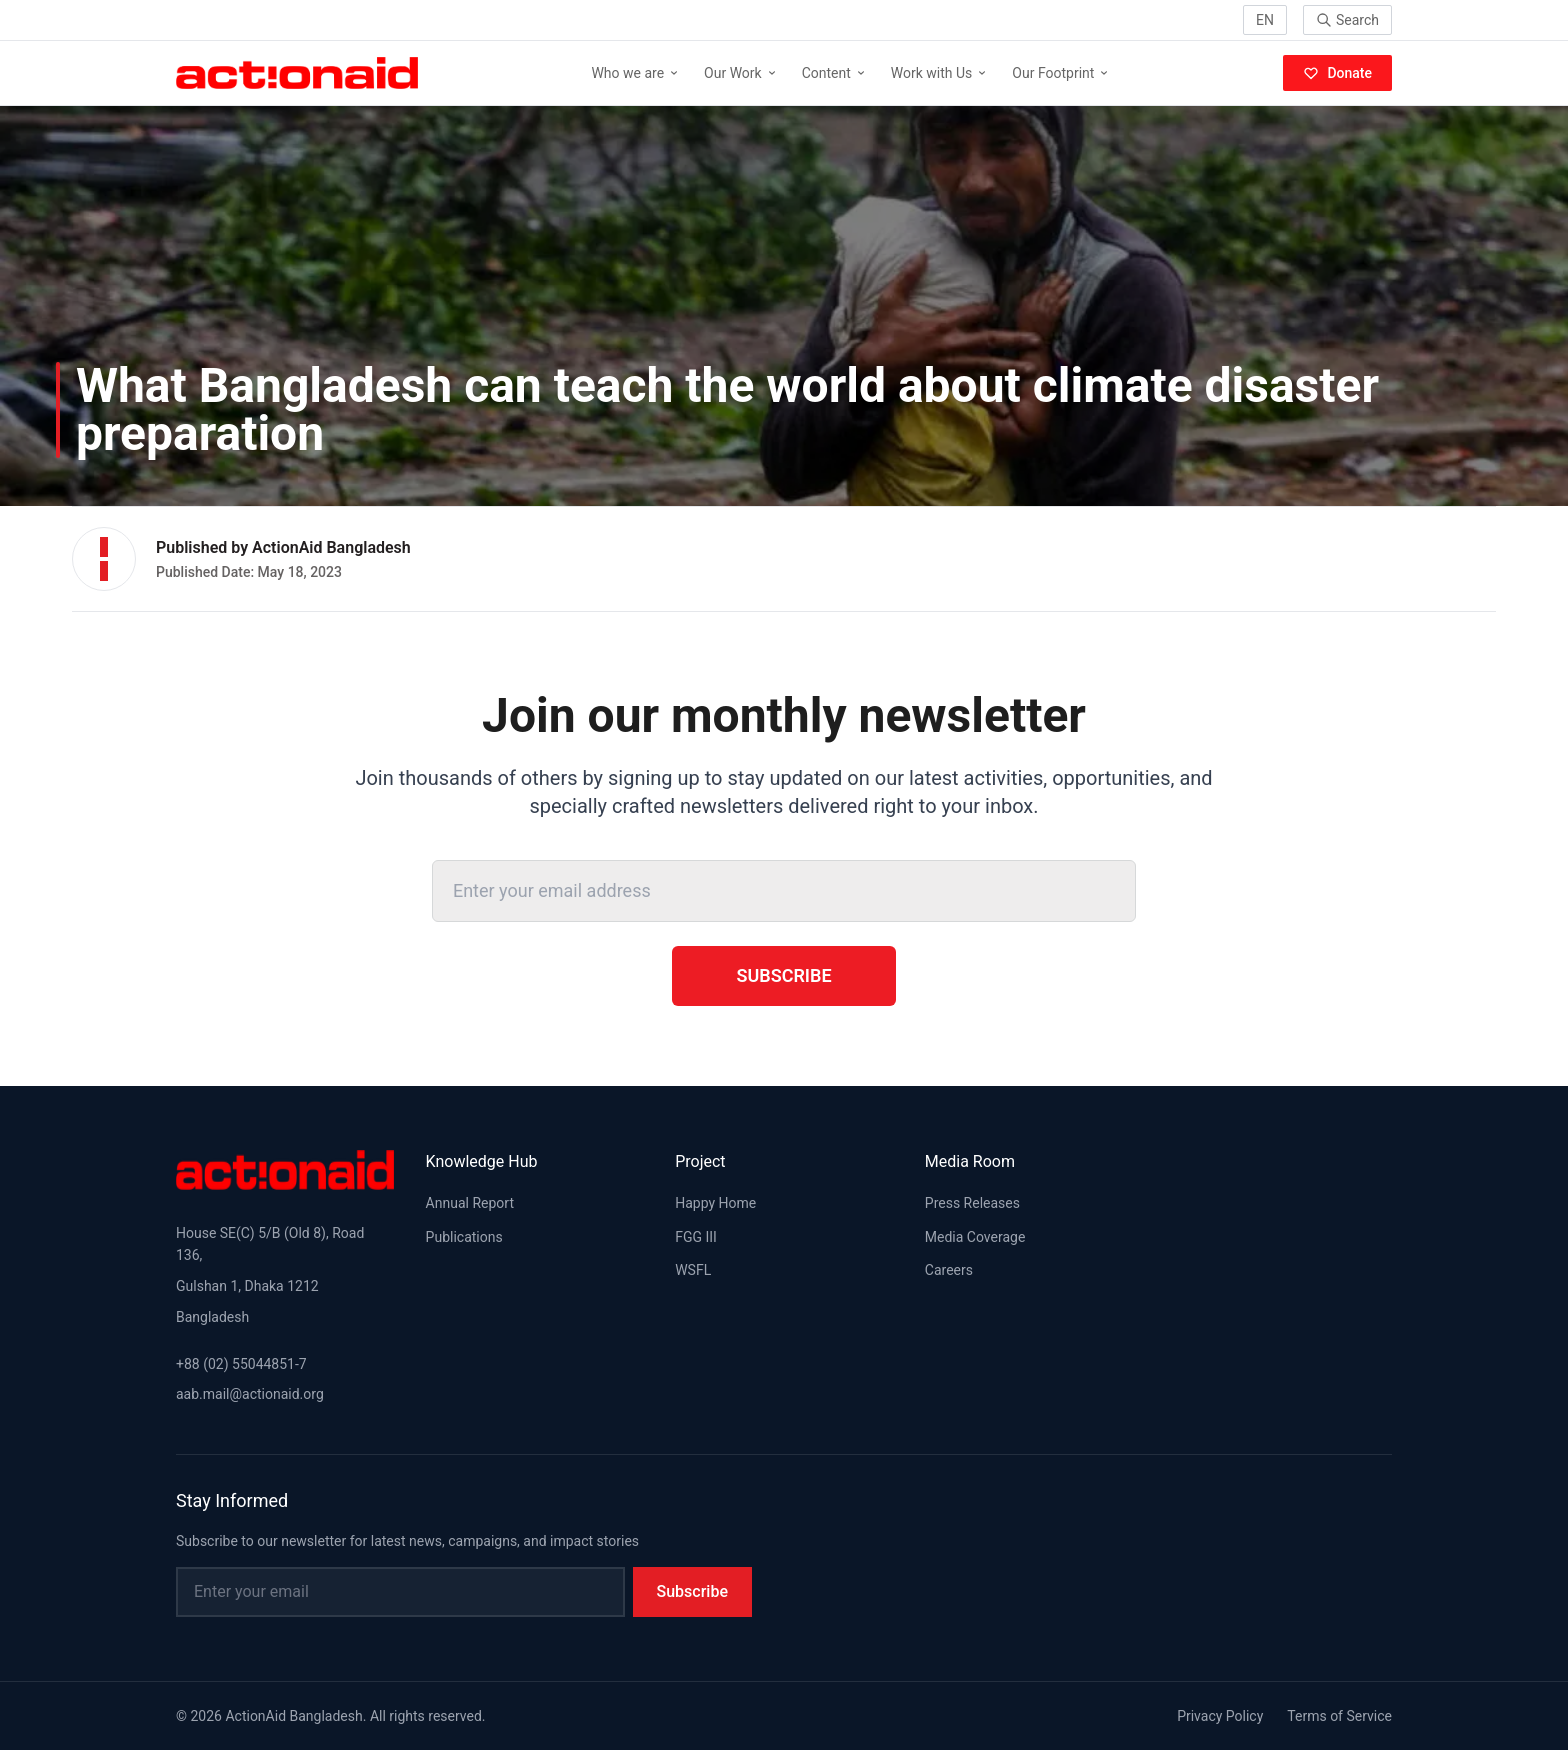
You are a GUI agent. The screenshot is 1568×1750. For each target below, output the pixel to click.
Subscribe (783, 975)
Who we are (635, 73)
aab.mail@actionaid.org (250, 1394)
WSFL (693, 1270)
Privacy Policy (1220, 1716)
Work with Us (940, 73)
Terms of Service (1339, 1716)
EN (1265, 20)
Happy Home (715, 1203)
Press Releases (972, 1203)
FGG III (696, 1237)
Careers (949, 1270)
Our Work (741, 73)
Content (834, 73)
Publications (464, 1237)
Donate (1337, 73)
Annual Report (470, 1203)
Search (1347, 20)
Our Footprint (1061, 73)
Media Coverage (975, 1237)
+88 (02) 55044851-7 (241, 1364)
